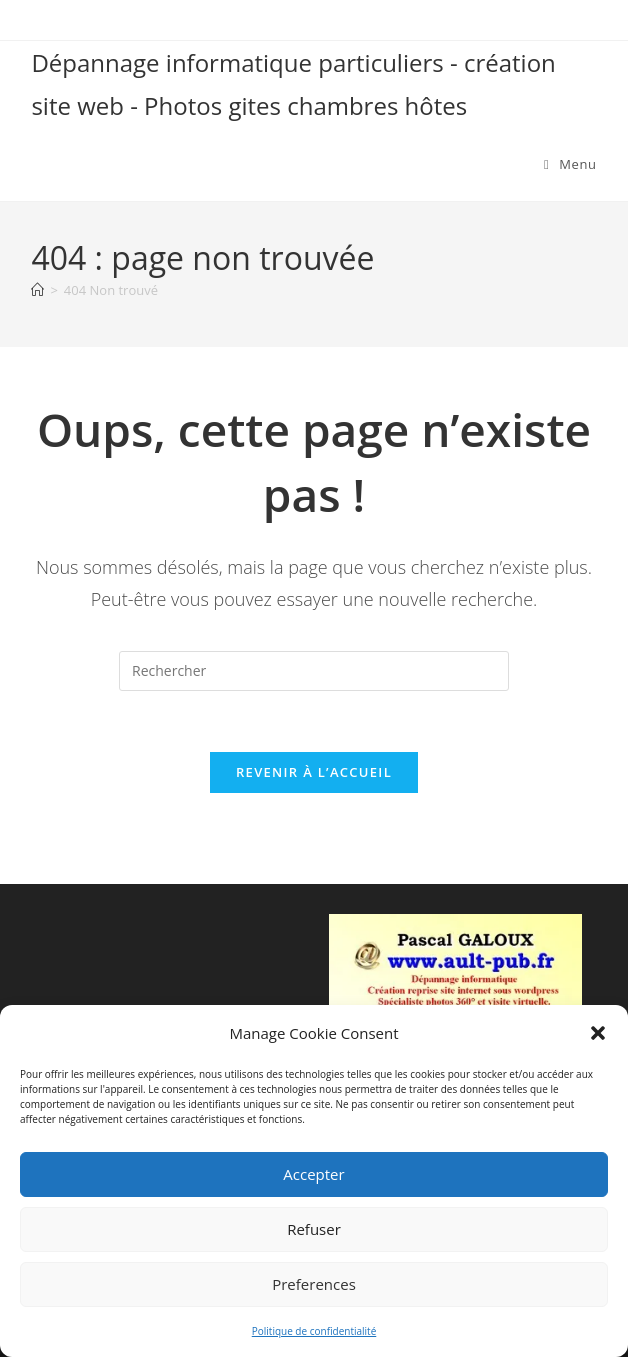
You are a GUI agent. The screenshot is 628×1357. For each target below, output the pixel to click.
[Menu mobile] (570, 164)
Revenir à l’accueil (314, 772)
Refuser (314, 1229)
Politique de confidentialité (314, 1331)
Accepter (313, 1174)
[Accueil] (37, 290)
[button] (598, 1033)
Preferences (314, 1284)
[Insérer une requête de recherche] (314, 671)
